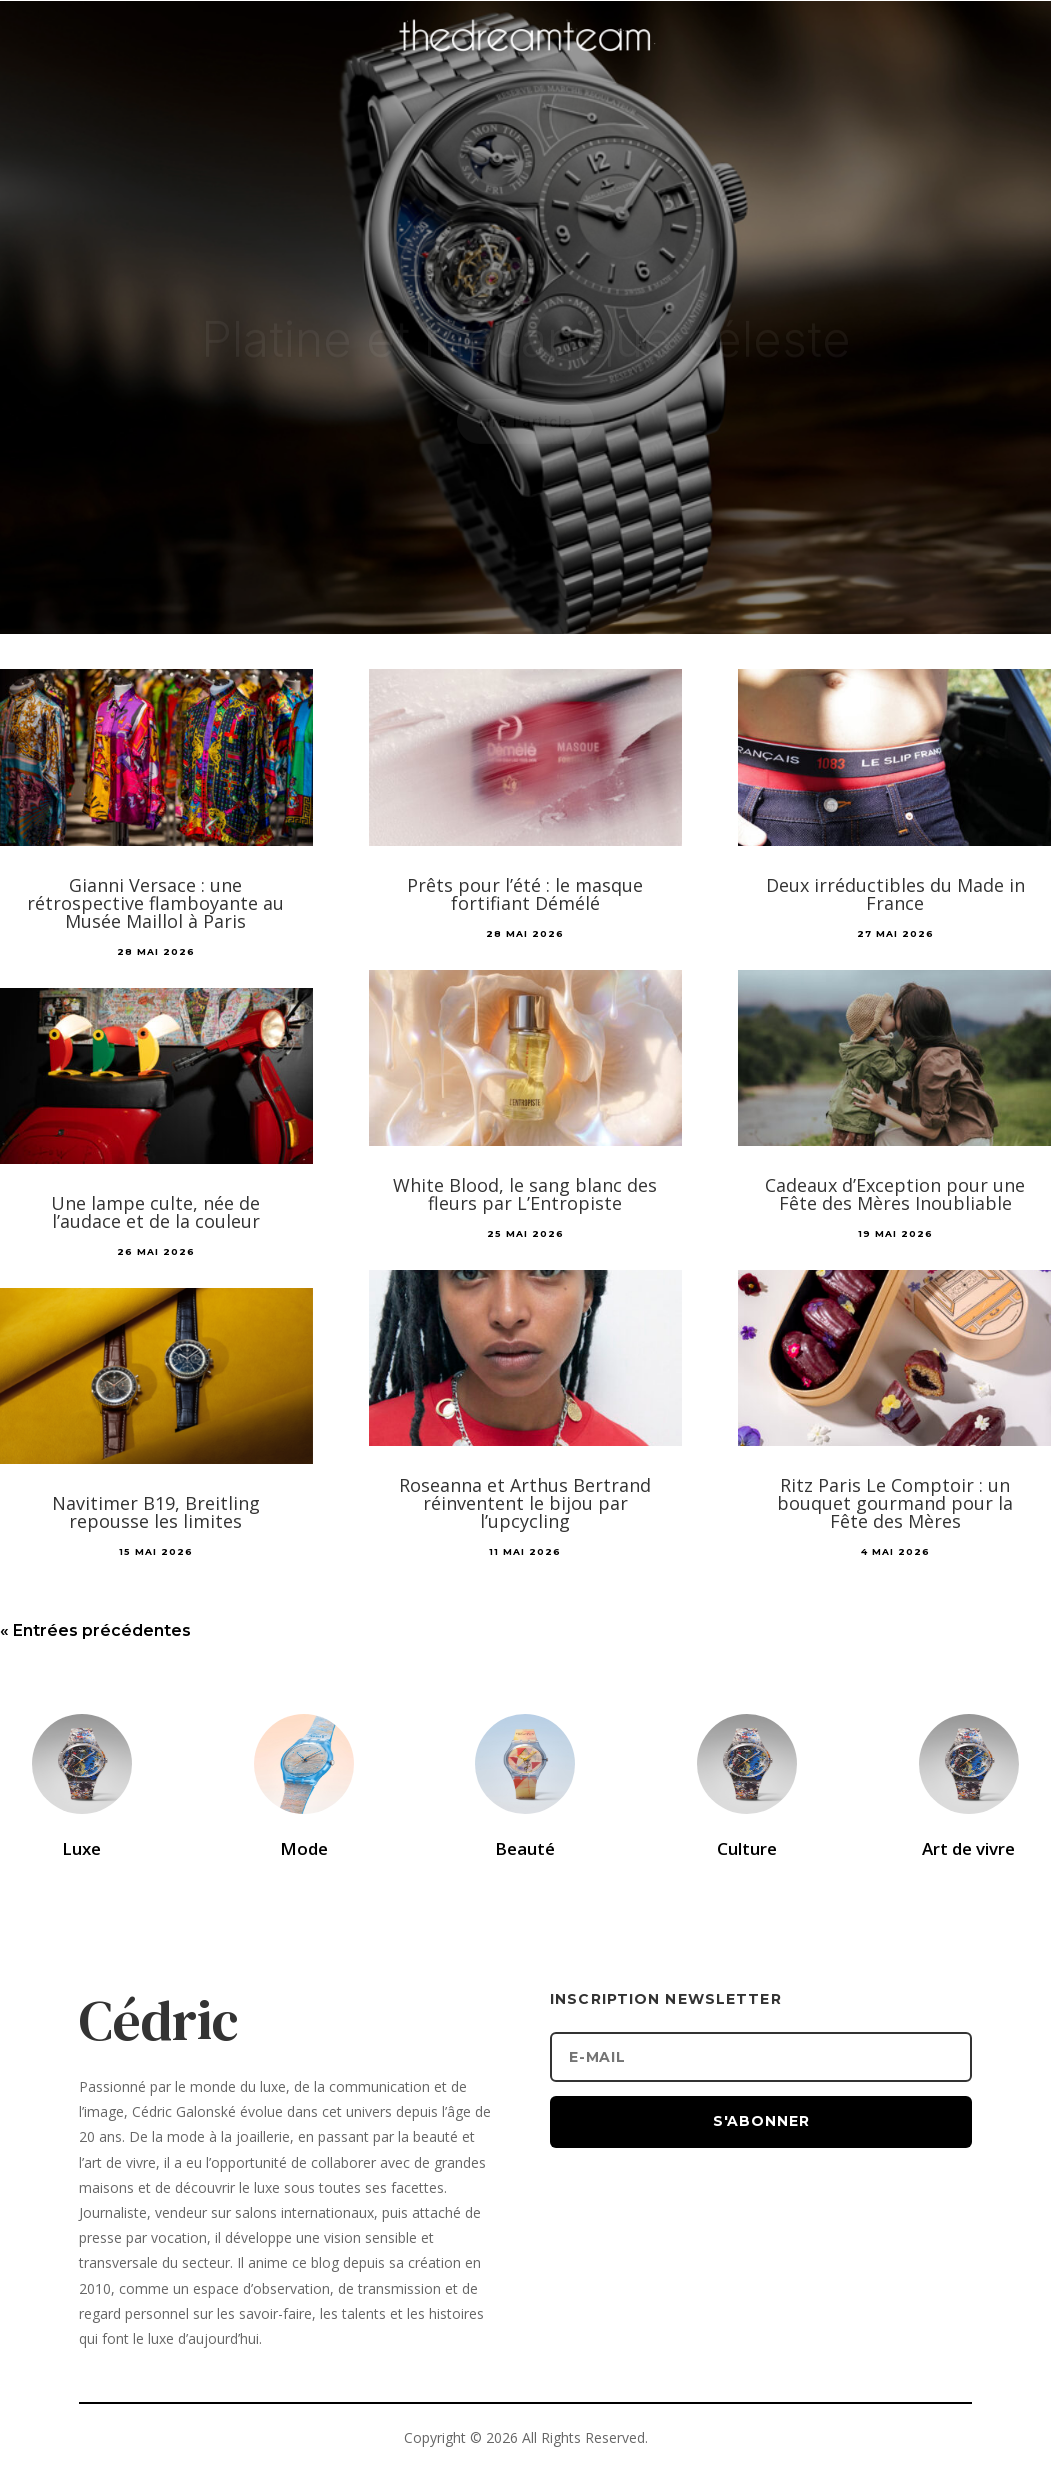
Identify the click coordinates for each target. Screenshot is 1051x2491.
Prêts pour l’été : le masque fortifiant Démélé (525, 894)
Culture (747, 1848)
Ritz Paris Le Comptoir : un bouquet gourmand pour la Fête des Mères (895, 1503)
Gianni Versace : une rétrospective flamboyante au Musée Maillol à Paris (155, 903)
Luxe (81, 1848)
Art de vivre (968, 1848)
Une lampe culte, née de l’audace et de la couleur (155, 1212)
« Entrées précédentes (95, 1630)
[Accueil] (526, 66)
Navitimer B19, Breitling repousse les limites (156, 1512)
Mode (304, 1848)
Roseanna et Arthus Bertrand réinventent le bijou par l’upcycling (525, 1503)
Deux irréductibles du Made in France (895, 894)
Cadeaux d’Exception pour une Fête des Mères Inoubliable (895, 1194)
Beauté (525, 1848)
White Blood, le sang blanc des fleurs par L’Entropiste (525, 1194)
